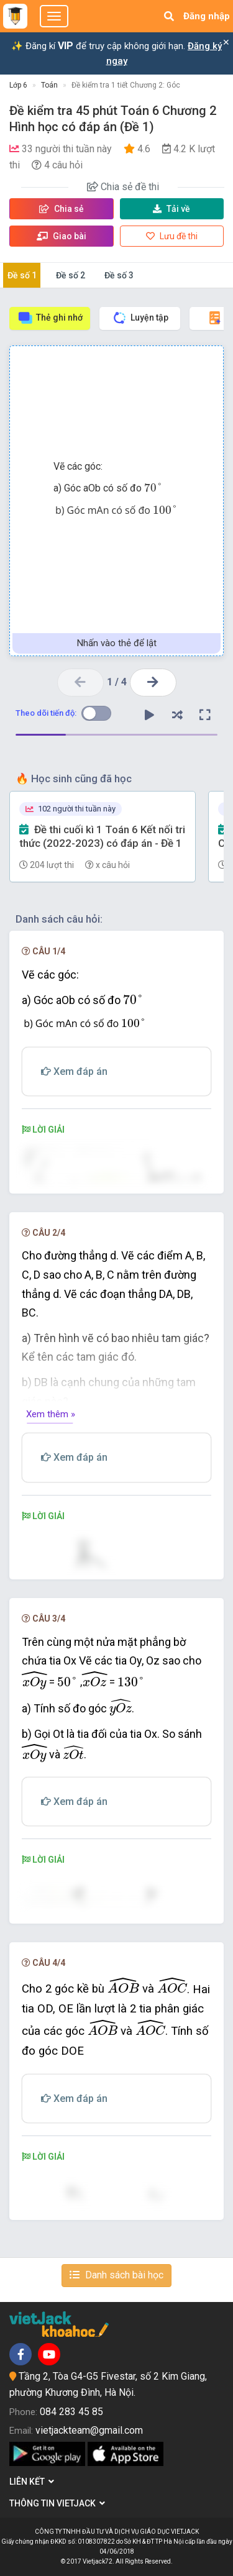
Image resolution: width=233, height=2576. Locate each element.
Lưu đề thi (172, 236)
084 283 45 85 (71, 2412)
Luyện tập (140, 318)
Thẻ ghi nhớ (50, 318)
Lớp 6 (18, 85)
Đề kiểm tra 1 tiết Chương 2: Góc (125, 85)
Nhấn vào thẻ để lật (117, 643)
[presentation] (153, 487)
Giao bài (61, 236)
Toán (49, 85)
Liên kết (31, 2482)
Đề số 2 (70, 275)
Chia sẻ (61, 209)
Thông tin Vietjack (57, 2503)
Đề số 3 (119, 275)
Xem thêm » (50, 1414)
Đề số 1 (22, 275)
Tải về (171, 209)
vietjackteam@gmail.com (89, 2430)
